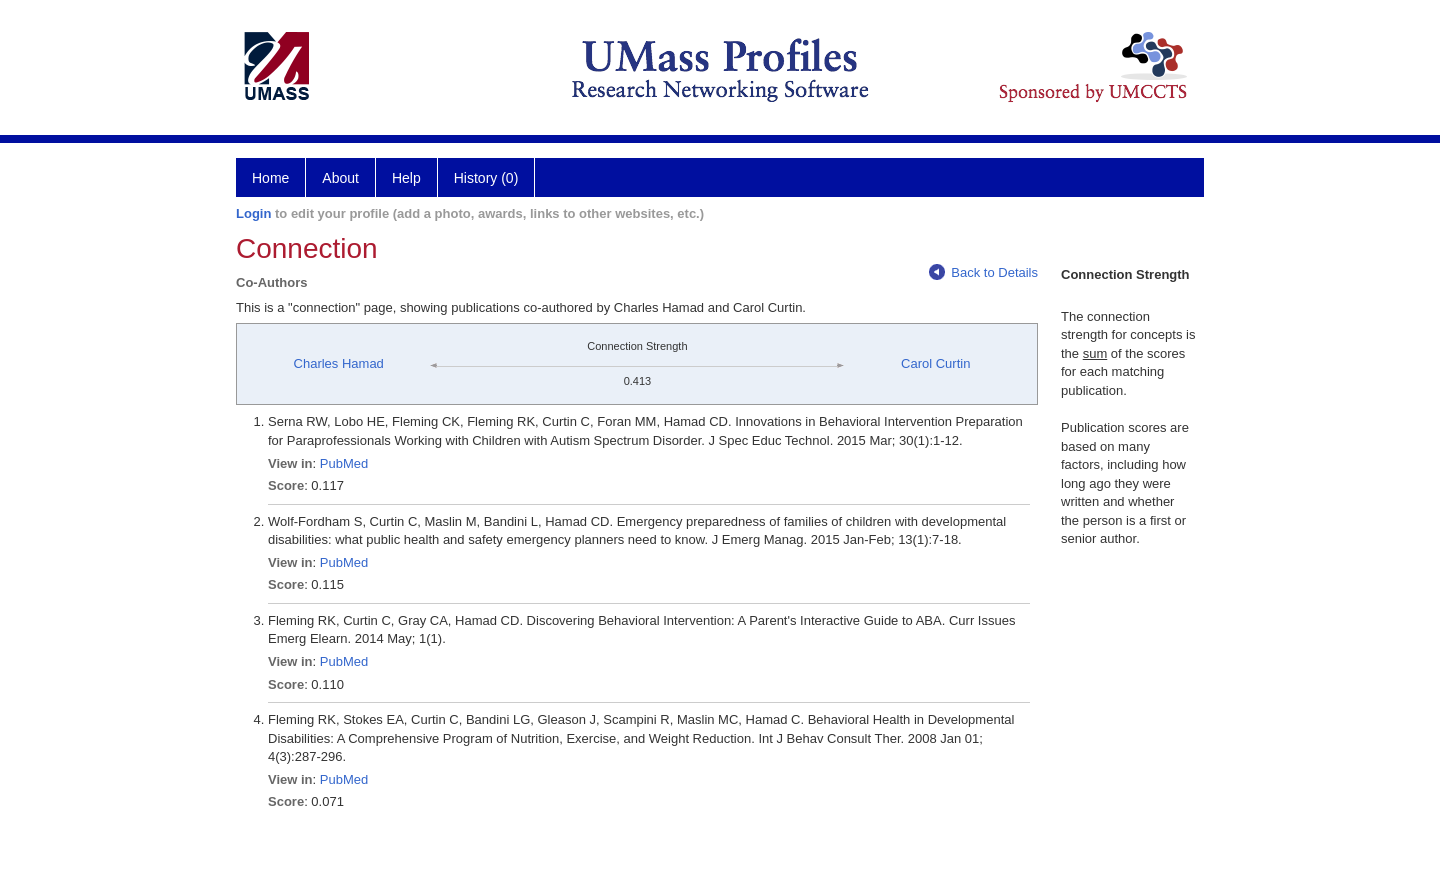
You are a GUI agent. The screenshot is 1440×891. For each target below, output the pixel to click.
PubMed (344, 463)
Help (406, 178)
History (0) (486, 178)
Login (253, 213)
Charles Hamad (339, 363)
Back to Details (983, 272)
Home (270, 178)
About (340, 178)
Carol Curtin (935, 363)
